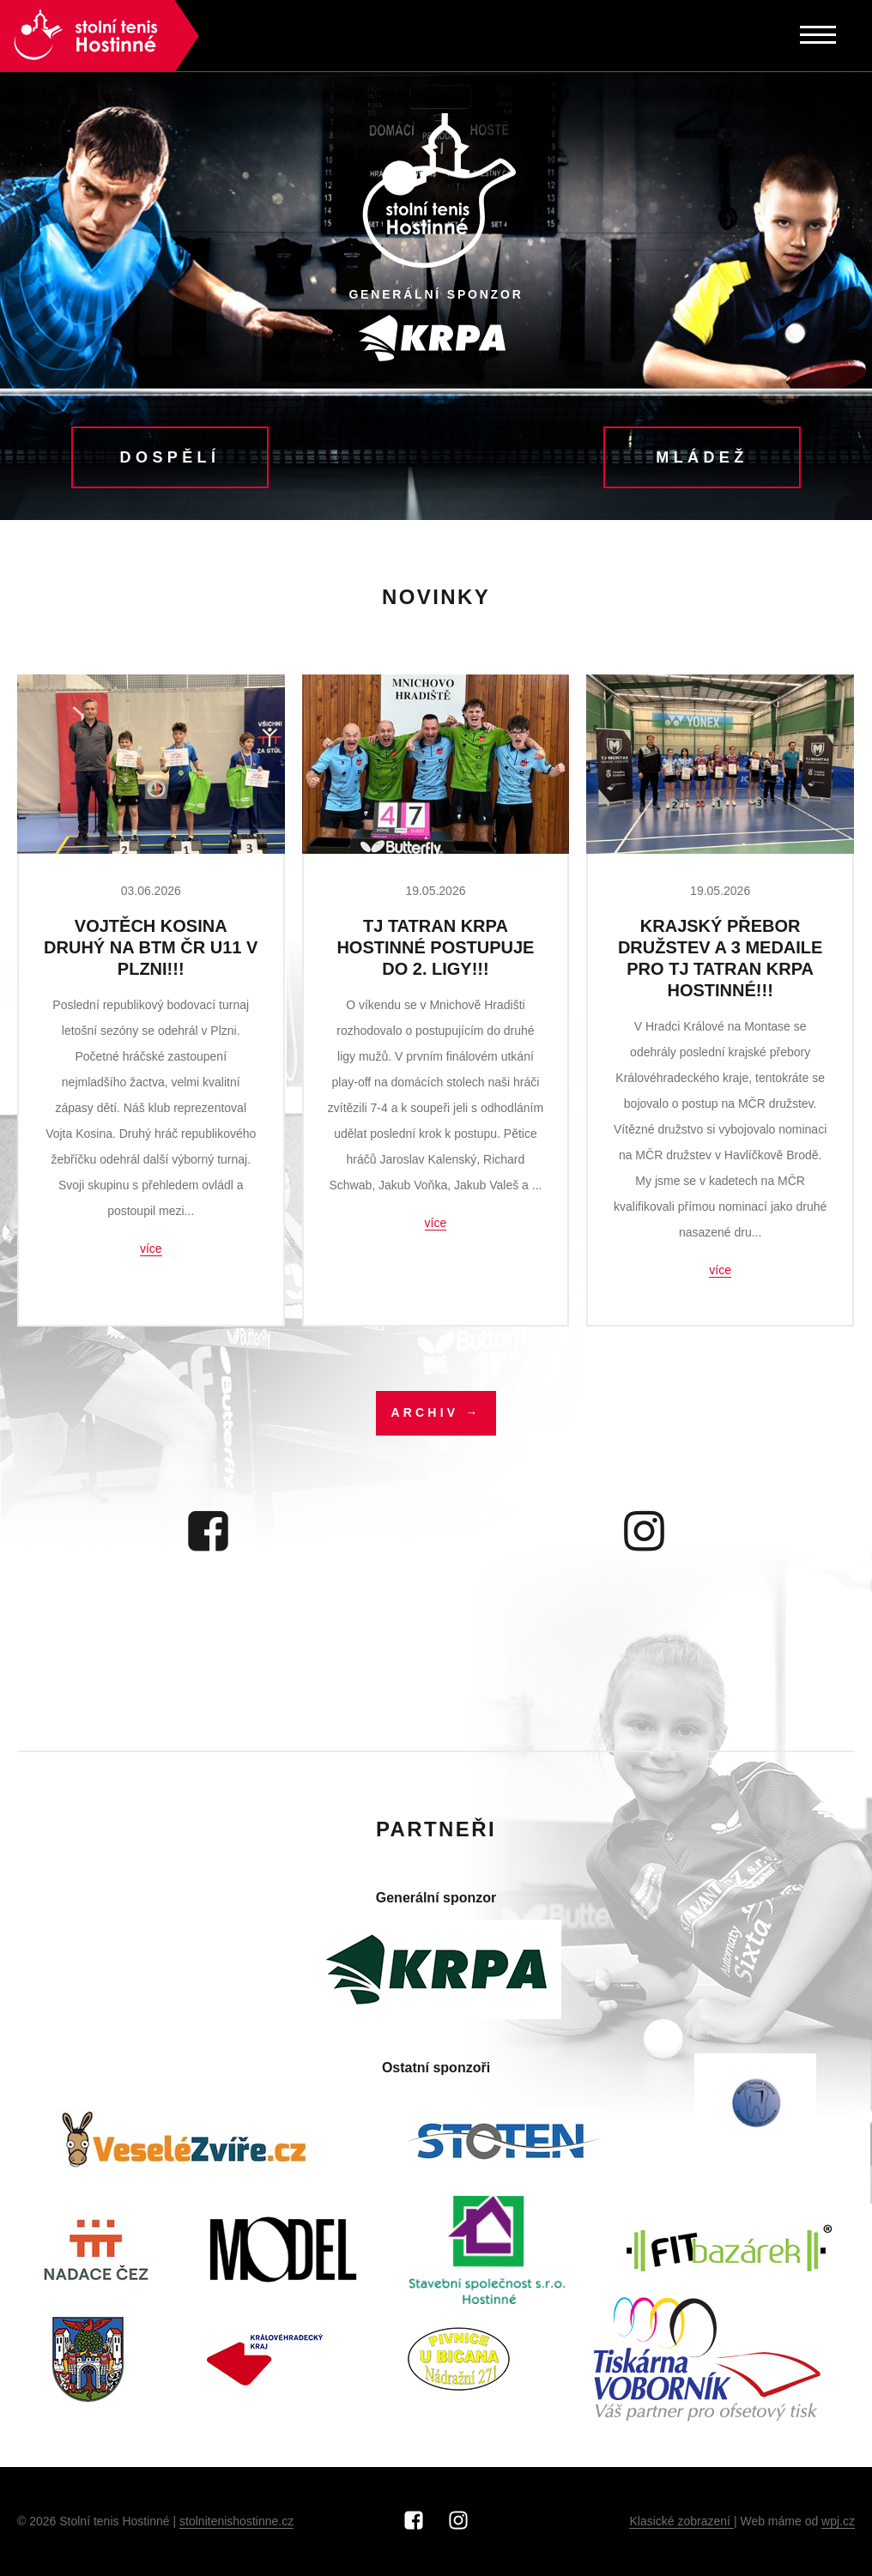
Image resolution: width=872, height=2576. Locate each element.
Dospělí (170, 457)
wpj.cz (838, 2521)
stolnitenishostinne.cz (236, 2521)
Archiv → (436, 1412)
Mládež (702, 457)
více (151, 1248)
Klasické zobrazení (681, 2521)
